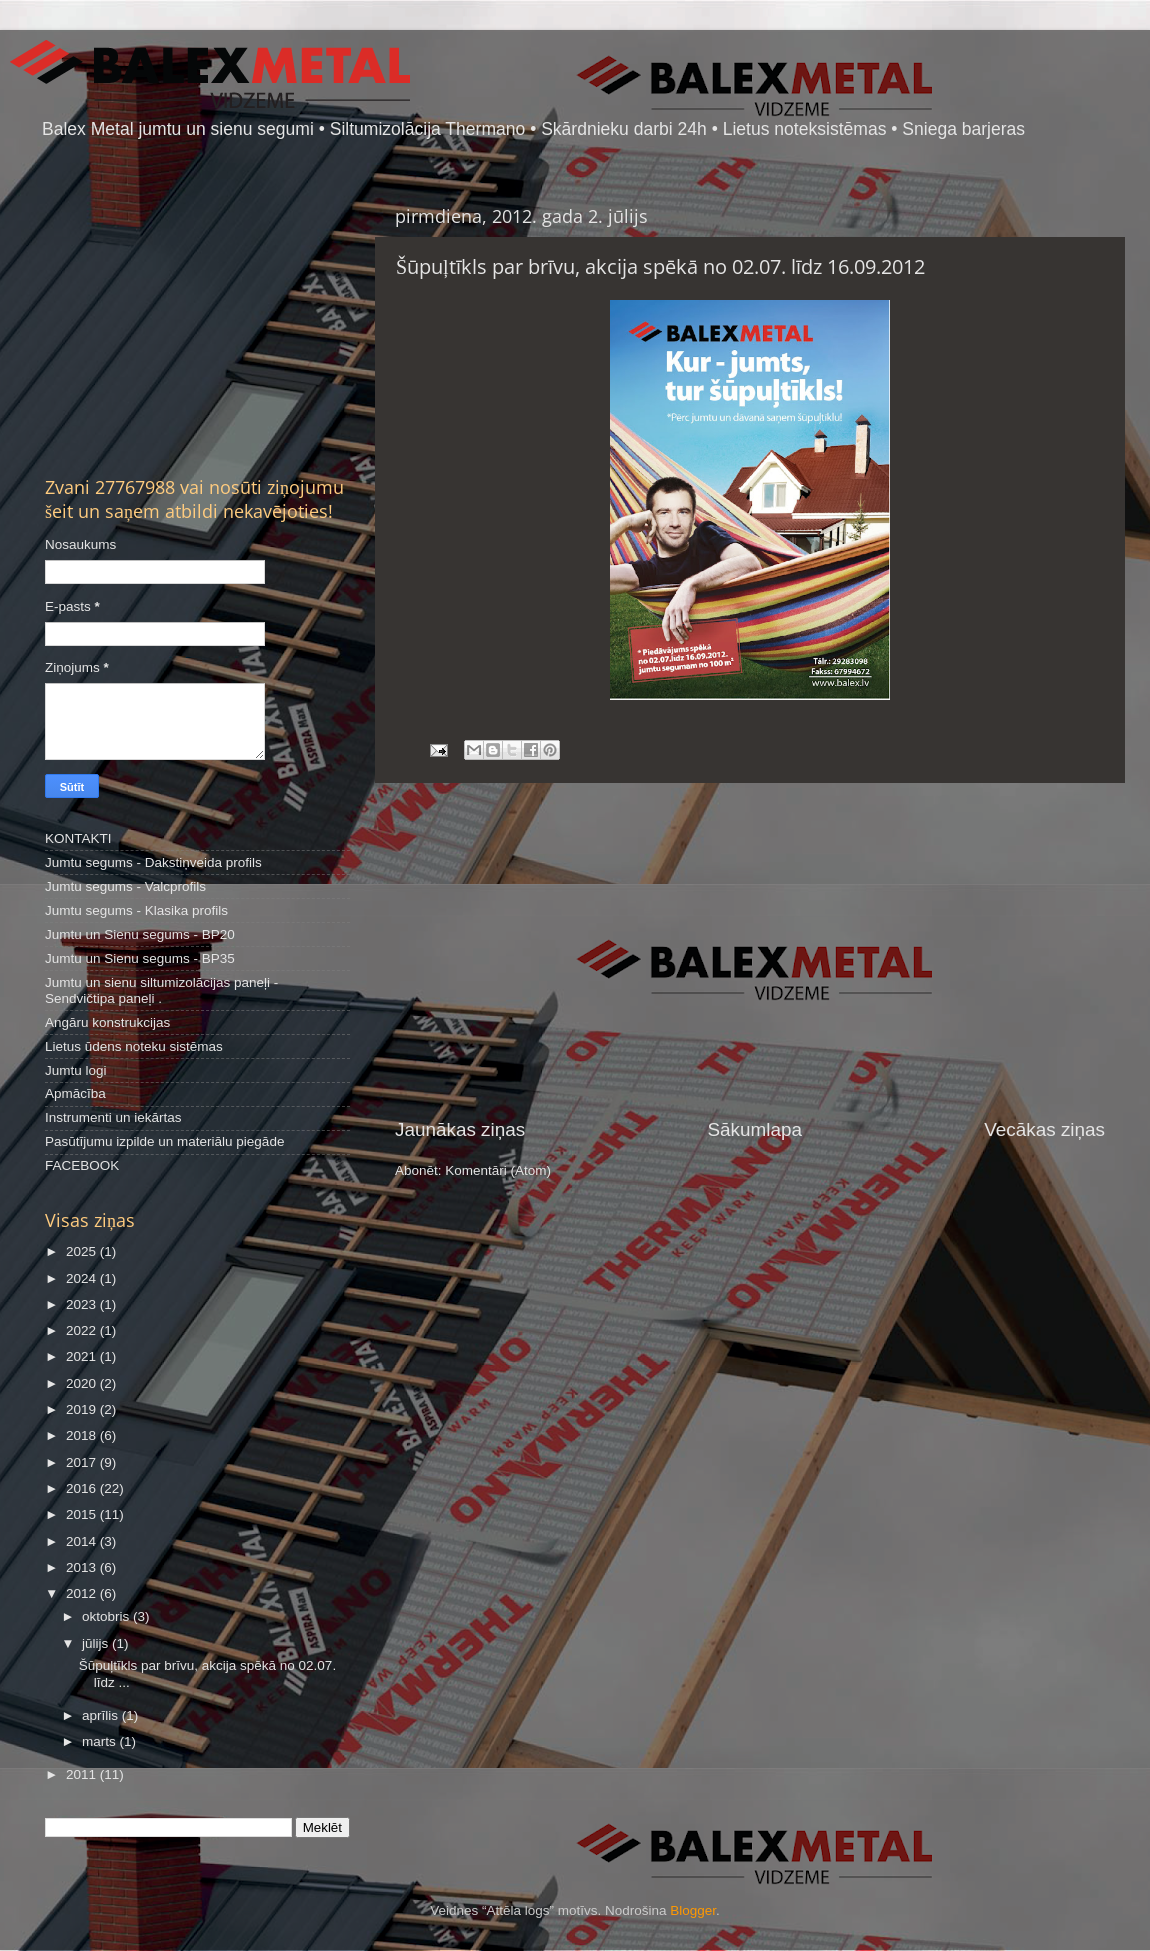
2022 (83, 1330)
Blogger (693, 1910)
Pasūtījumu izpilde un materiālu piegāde (164, 1141)
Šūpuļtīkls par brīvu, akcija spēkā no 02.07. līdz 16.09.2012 (660, 266)
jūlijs (97, 1643)
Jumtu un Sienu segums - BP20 (140, 934)
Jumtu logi (76, 1070)
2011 (83, 1774)
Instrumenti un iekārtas (113, 1117)
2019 (83, 1409)
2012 (83, 1593)
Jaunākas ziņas (460, 1129)
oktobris (107, 1616)
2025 (83, 1251)
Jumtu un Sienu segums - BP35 (140, 958)
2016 (83, 1488)
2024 (83, 1278)
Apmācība (75, 1093)
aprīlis (102, 1715)
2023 (83, 1304)
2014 (83, 1541)
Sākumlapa (754, 1129)
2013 (83, 1567)
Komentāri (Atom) (498, 1170)
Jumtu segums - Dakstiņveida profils (153, 862)
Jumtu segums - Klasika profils (136, 910)
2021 (83, 1356)
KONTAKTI (78, 838)
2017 (83, 1462)
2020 (83, 1383)
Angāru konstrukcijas (107, 1022)
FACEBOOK (82, 1165)
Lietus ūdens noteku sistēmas (134, 1046)
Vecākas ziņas (1044, 1129)
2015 (83, 1514)
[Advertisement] (750, 950)
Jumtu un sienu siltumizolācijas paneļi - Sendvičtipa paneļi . (161, 990)
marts (101, 1741)
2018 (83, 1435)
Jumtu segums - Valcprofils (125, 886)
